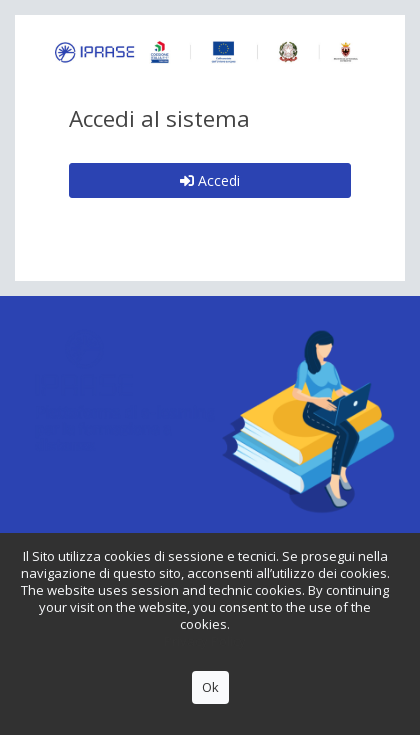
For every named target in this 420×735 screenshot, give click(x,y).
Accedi (210, 180)
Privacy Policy (205, 641)
